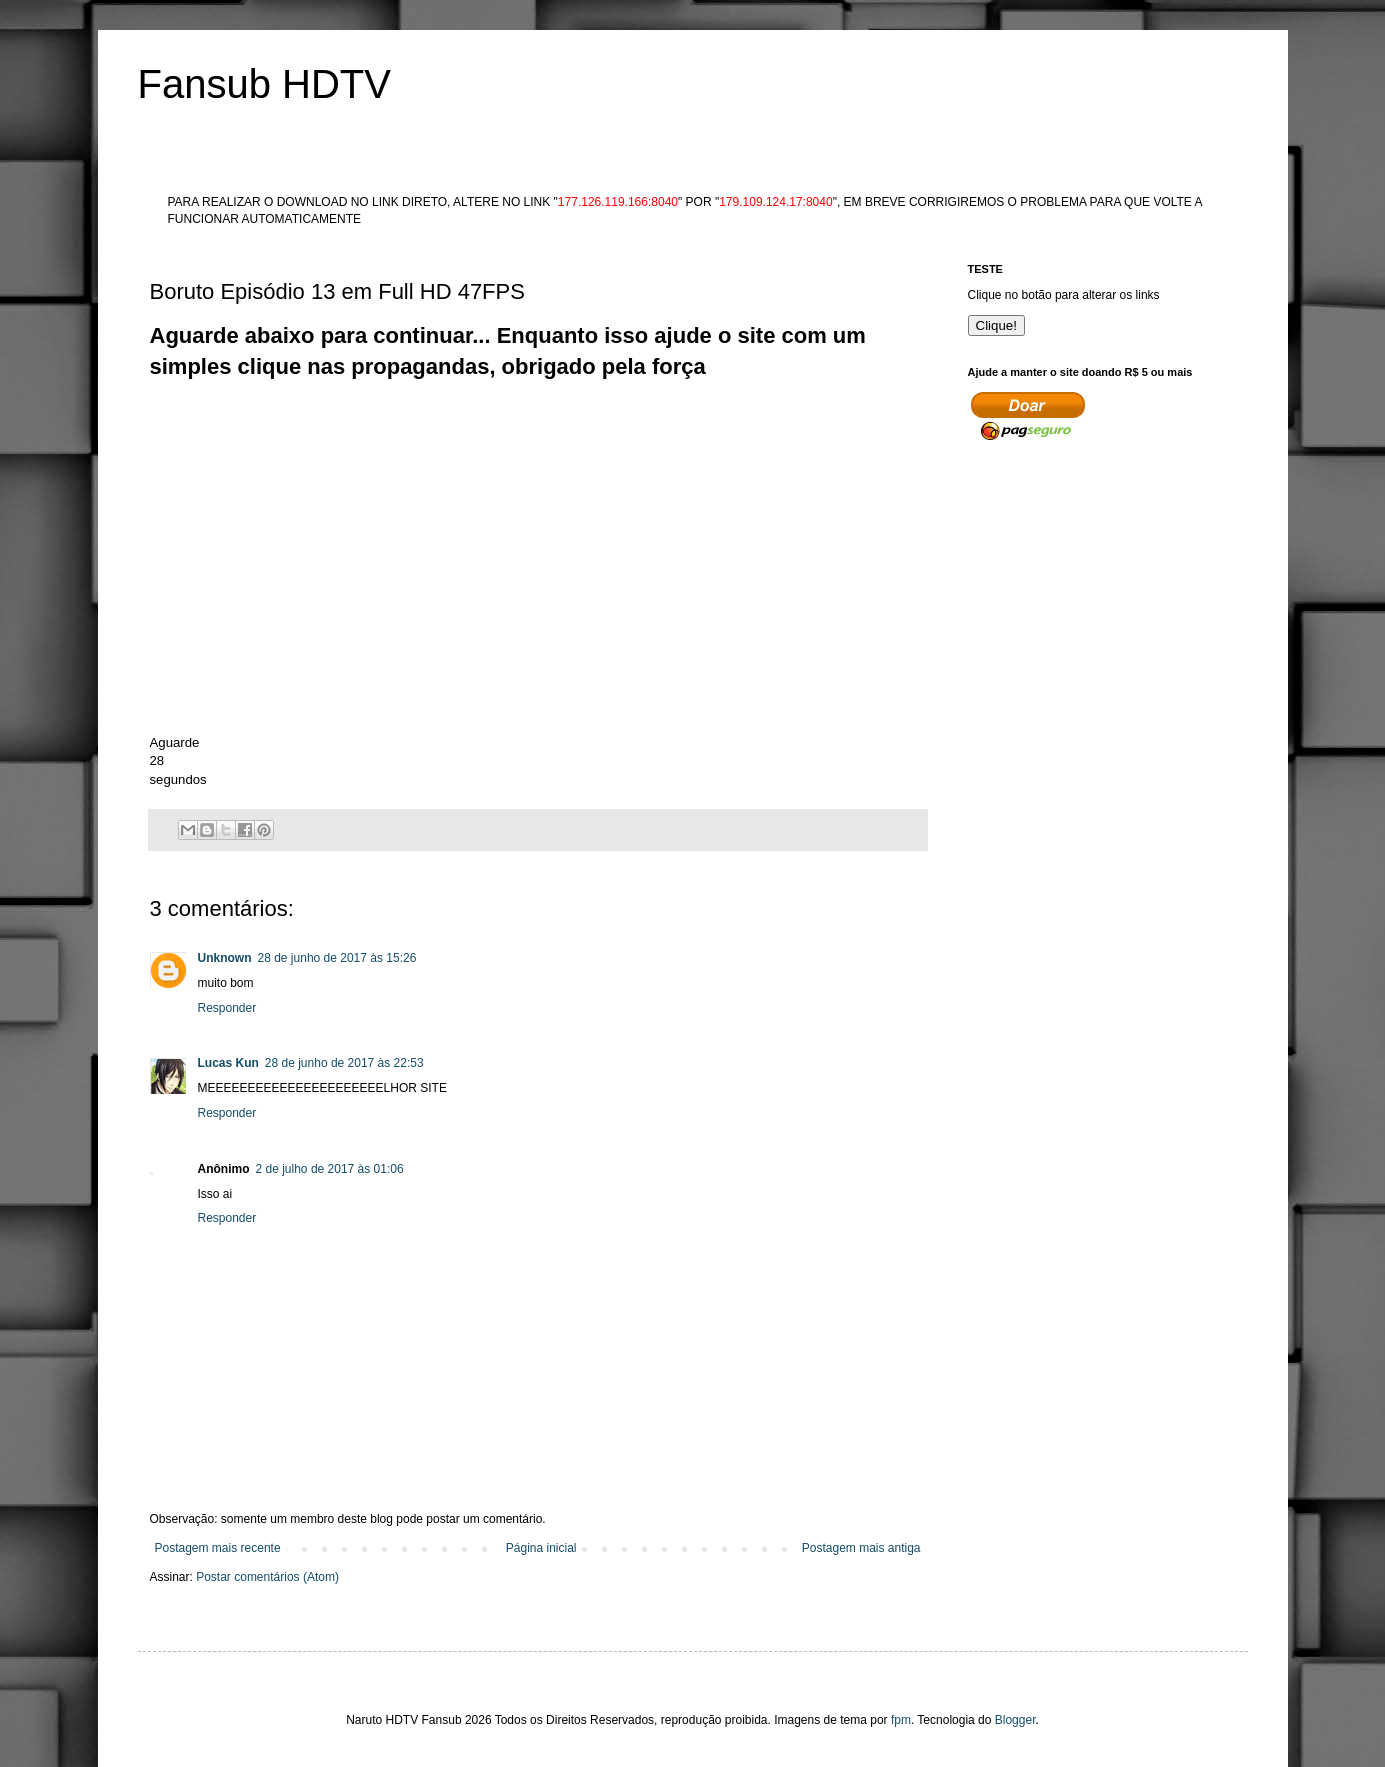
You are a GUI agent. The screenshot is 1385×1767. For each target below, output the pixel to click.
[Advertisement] (514, 428)
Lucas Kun (228, 1063)
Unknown (225, 958)
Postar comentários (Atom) (267, 1577)
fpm (901, 1720)
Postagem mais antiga (861, 1548)
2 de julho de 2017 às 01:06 (330, 1169)
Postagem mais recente (218, 1548)
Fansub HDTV (264, 84)
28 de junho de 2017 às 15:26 (337, 958)
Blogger (1015, 1720)
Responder (227, 1008)
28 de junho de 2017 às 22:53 (344, 1063)
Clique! (997, 325)
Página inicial (541, 1548)
